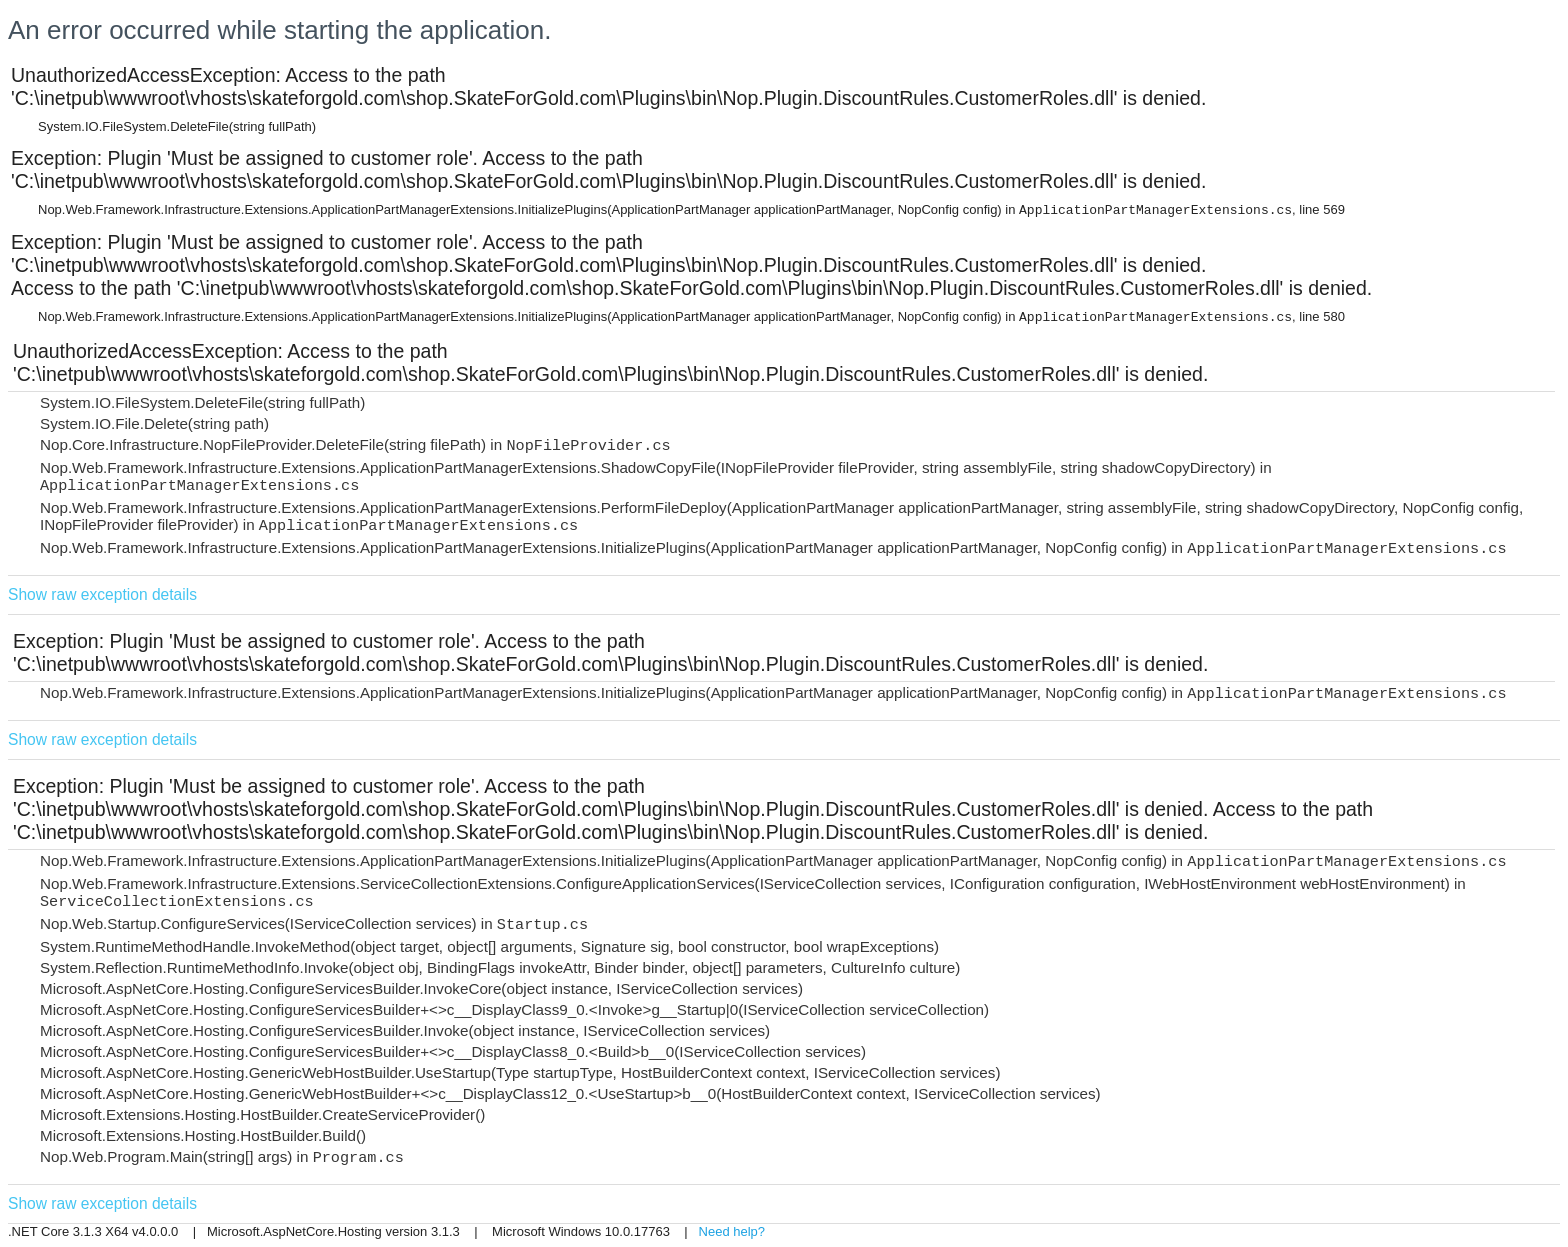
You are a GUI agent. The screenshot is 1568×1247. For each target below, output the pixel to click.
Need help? (732, 1231)
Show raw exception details (102, 594)
